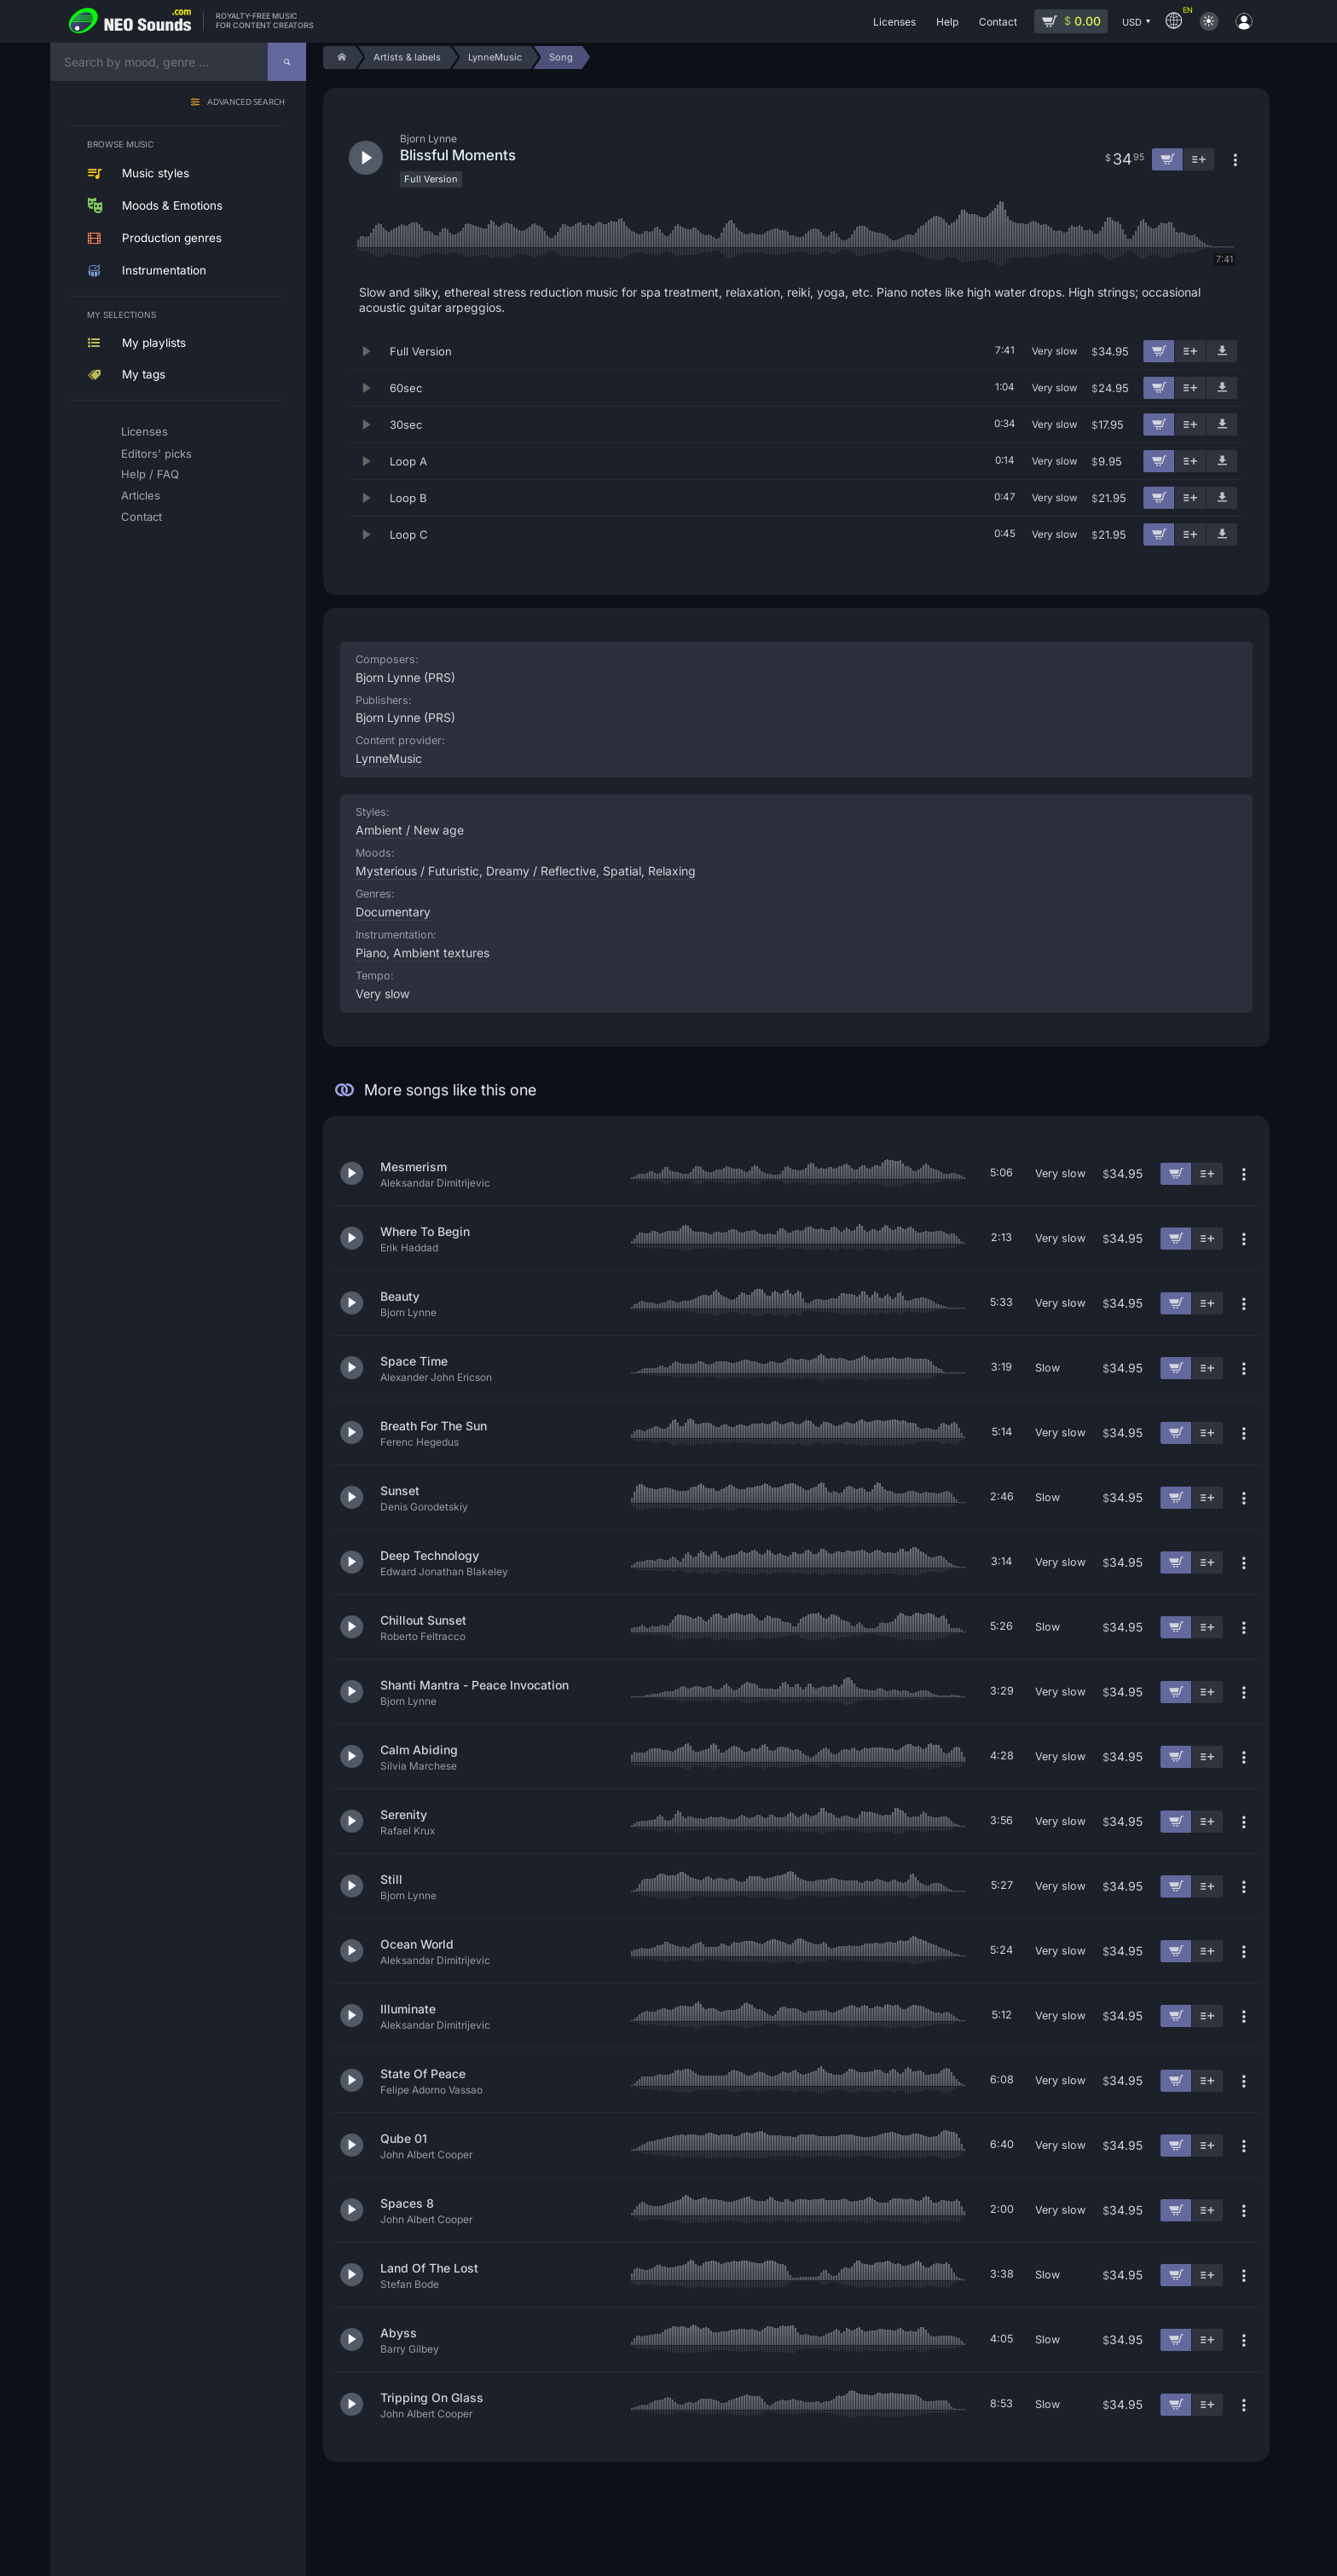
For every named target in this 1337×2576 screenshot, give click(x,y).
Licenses (144, 431)
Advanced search (246, 102)
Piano (371, 952)
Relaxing (672, 870)
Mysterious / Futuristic (417, 870)
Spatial (622, 870)
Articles (140, 495)
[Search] (287, 62)
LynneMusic (389, 758)
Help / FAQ (150, 474)
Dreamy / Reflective (541, 870)
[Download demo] (1222, 351)
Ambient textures (441, 952)
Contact (141, 516)
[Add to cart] (1159, 351)
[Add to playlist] (1190, 351)
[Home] (339, 57)
